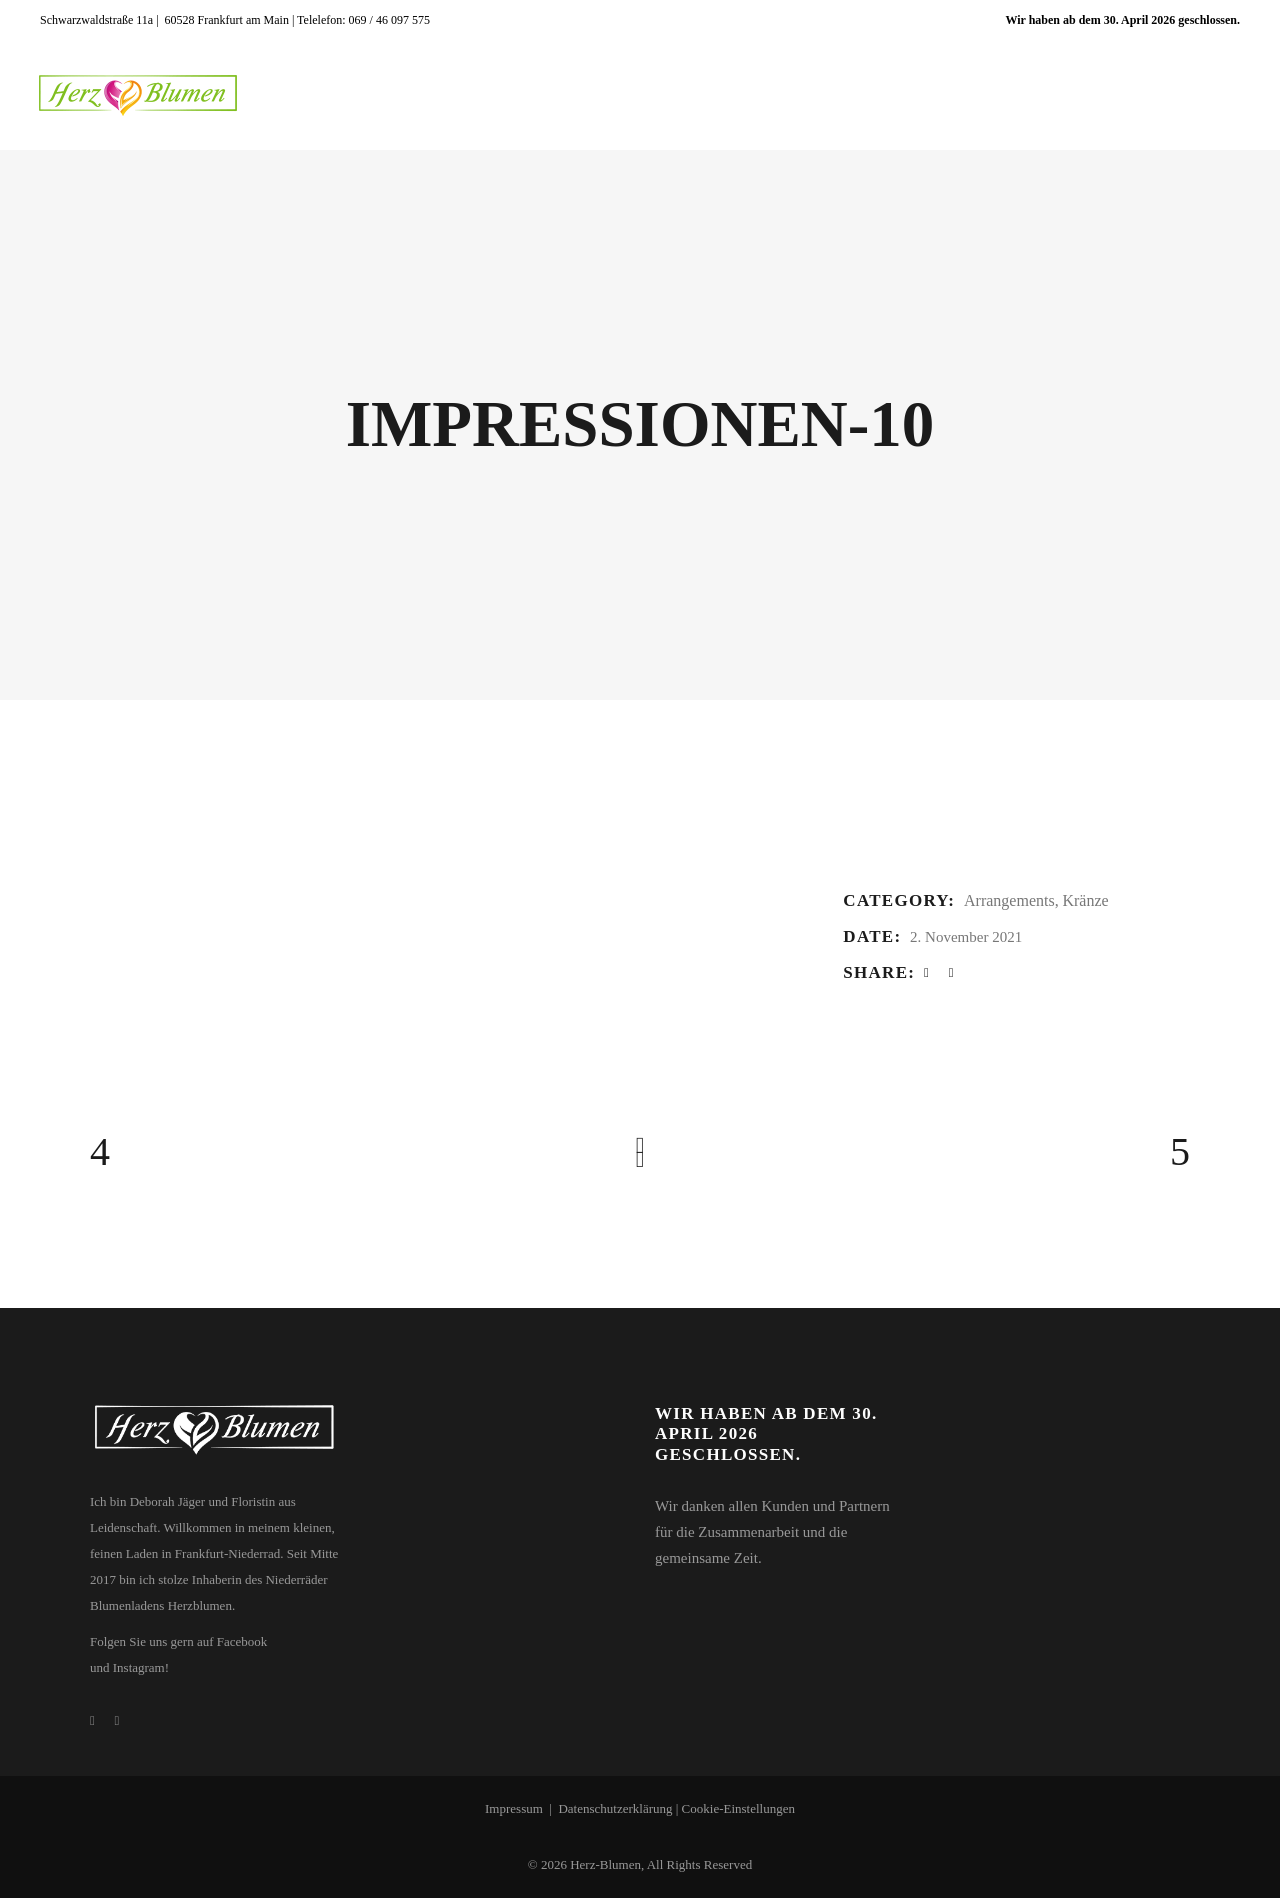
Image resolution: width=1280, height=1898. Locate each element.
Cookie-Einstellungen (738, 1808)
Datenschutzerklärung (615, 1808)
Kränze (1085, 900)
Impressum (514, 1808)
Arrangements (1009, 900)
